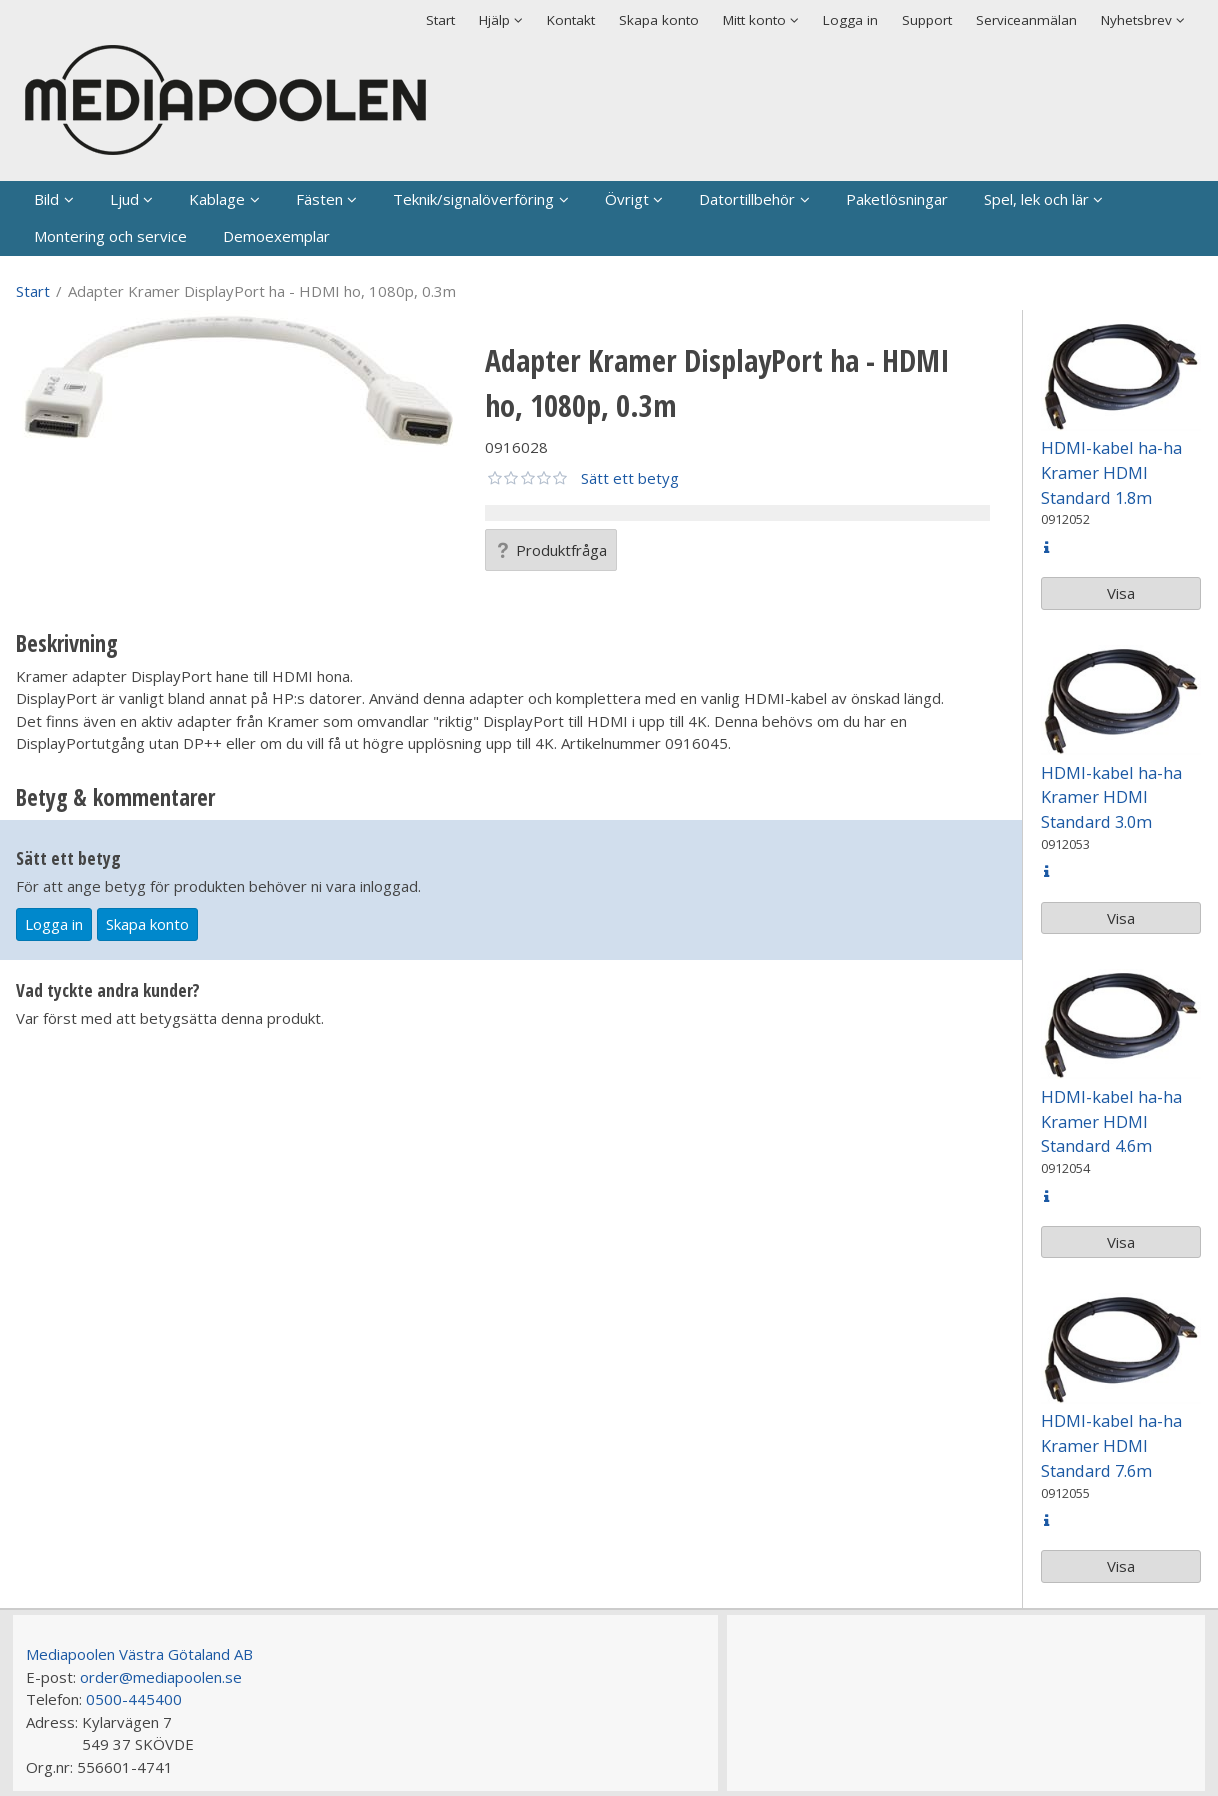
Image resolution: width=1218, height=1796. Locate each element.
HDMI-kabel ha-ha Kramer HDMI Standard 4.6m (1111, 1121)
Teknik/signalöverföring (473, 199)
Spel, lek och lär (1036, 199)
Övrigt (627, 199)
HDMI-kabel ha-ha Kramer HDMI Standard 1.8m (1111, 472)
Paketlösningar (897, 199)
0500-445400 (134, 1699)
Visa (1121, 593)
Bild (46, 199)
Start (440, 20)
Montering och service (110, 236)
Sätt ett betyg (630, 478)
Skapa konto (659, 20)
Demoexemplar (276, 236)
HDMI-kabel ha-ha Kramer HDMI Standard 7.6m (1111, 1445)
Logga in (850, 20)
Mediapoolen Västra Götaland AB (139, 1654)
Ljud (124, 199)
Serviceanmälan (1026, 20)
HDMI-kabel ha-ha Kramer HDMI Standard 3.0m (1111, 797)
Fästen (319, 199)
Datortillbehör (747, 199)
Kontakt (571, 20)
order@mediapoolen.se (161, 1677)
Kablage (217, 199)
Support (927, 20)
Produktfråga (551, 550)
